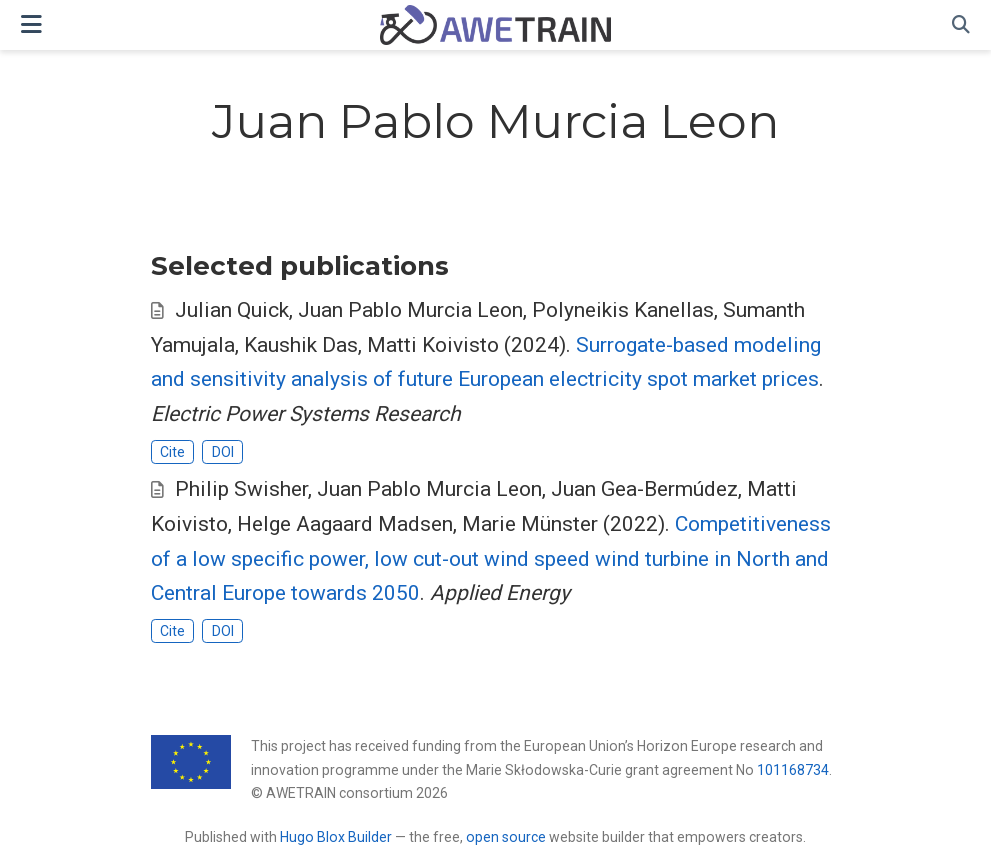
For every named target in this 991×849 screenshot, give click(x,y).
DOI (223, 452)
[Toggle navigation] (31, 24)
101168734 (793, 770)
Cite (172, 452)
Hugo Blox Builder (336, 837)
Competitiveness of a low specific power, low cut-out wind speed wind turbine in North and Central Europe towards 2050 (491, 558)
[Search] (961, 25)
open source (506, 837)
